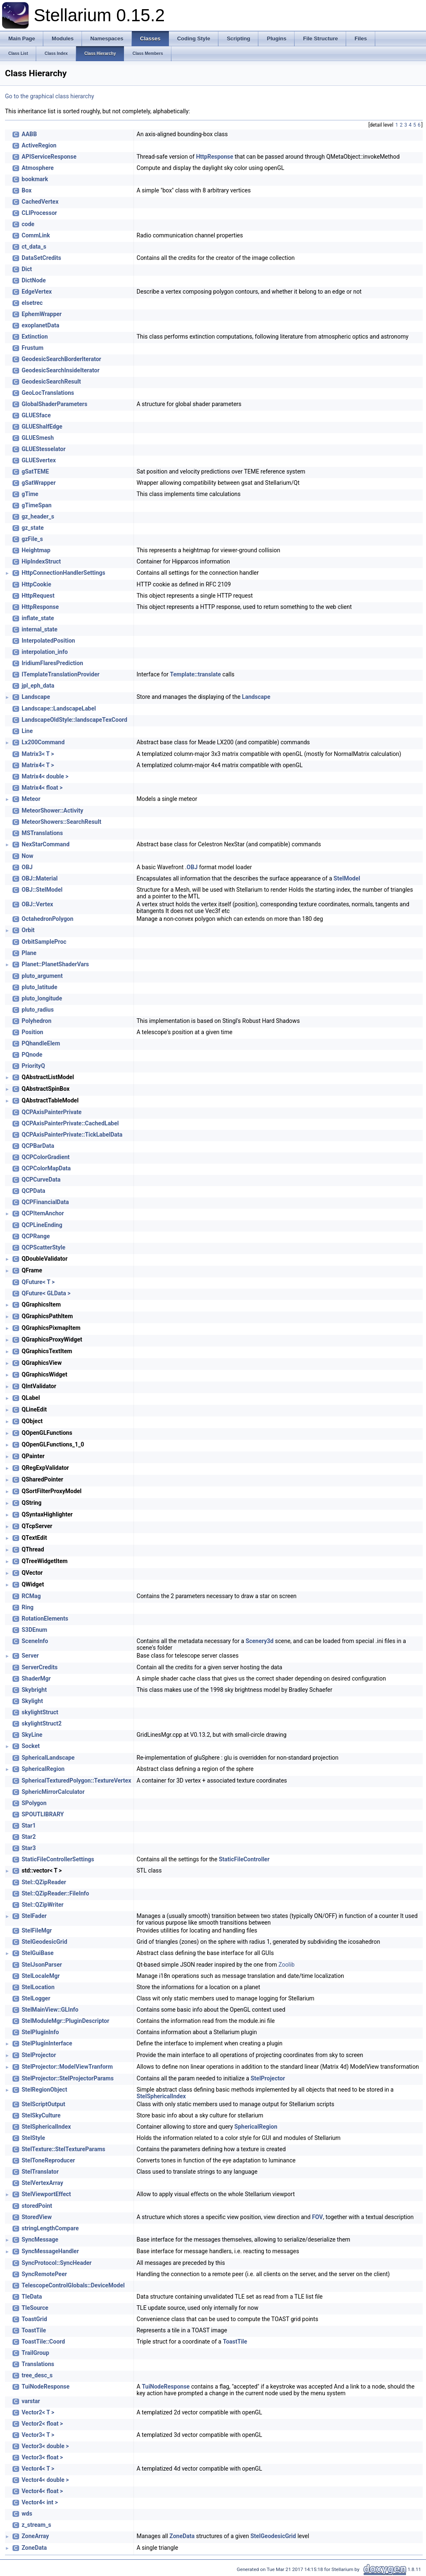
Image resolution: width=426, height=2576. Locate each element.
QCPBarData (38, 1145)
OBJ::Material (39, 878)
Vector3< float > (42, 2457)
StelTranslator (40, 2171)
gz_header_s (38, 516)
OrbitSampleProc (44, 941)
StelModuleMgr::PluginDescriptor (65, 2020)
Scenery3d (259, 1641)
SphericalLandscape (48, 1757)
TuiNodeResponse (45, 2386)
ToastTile (34, 2330)
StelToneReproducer (48, 2160)
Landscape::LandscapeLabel (59, 708)
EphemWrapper (42, 314)
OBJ (27, 867)
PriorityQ (33, 1065)
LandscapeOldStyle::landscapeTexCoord (74, 719)
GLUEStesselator (44, 449)
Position (32, 1032)
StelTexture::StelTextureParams (63, 2149)
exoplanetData (40, 325)
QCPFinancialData (45, 1202)
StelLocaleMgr (41, 1976)
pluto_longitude (42, 998)
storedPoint (37, 2205)
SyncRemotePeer (44, 2274)
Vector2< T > (38, 2412)
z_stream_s (36, 2524)
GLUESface (36, 415)
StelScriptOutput (43, 2104)
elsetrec (32, 302)
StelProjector (39, 2055)
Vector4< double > (45, 2479)
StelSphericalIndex (161, 2096)
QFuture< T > (38, 1282)
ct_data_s (34, 246)
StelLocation (38, 1987)
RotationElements (45, 1618)
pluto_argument (42, 976)
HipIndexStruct (41, 561)
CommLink (36, 235)
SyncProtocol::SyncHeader (57, 2262)
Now (27, 856)
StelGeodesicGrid (44, 1941)
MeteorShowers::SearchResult (61, 821)
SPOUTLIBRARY (43, 1814)
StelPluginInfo (40, 2032)
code (28, 224)
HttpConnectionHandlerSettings (63, 572)
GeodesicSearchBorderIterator (61, 359)
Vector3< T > (38, 2434)
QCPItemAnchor (43, 1213)
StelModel (347, 878)
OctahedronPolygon (47, 918)
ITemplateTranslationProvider (60, 674)
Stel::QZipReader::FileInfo (55, 1893)
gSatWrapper (39, 482)
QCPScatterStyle (43, 1247)
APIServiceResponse (49, 156)
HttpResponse (214, 156)
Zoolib (286, 1964)
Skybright (34, 1689)
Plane (29, 953)
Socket (31, 1746)
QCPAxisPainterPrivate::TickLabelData (72, 1134)
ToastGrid (34, 2319)
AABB (29, 134)
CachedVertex (40, 201)
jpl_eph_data (38, 685)
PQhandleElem (41, 1043)
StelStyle (33, 2138)
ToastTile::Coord (43, 2341)
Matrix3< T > (38, 754)
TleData (32, 2296)
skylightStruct (40, 1712)
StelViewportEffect (46, 2194)
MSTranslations (42, 833)
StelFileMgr (37, 1930)
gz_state (33, 527)
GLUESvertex (39, 460)
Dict (27, 269)
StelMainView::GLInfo (50, 2009)
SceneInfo (35, 1641)
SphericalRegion (43, 1769)
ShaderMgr (36, 1678)
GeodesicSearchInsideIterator (60, 370)
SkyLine (32, 1734)
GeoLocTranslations (48, 392)
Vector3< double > (45, 2446)
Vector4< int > (40, 2502)
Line (27, 731)
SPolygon (34, 1803)
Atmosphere (38, 168)
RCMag (31, 1596)
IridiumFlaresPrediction (52, 663)
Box (27, 190)
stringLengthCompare (50, 2228)
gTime (30, 494)
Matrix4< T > (38, 765)
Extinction (35, 336)
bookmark (35, 179)
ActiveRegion (39, 145)
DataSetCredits (41, 257)
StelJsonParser (42, 1964)
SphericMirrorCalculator (53, 1791)
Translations (38, 2364)
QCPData (33, 1190)
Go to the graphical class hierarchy (49, 96)
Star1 (29, 1825)
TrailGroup (35, 2352)
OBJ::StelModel (42, 889)
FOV (317, 2217)
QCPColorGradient (45, 1157)
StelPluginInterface (47, 2043)
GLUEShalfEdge (42, 426)
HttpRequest (38, 595)
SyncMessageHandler (50, 2251)
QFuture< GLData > (46, 1293)
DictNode (34, 280)
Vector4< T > (38, 2468)
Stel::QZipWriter (43, 1904)
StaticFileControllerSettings (58, 1859)
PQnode (32, 1054)
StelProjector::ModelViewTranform (67, 2066)
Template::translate (195, 674)
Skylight (32, 1701)
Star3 (29, 1848)
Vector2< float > (42, 2423)
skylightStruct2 (42, 1723)
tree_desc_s (37, 2375)
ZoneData (181, 2536)
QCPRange (36, 1236)
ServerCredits (39, 1667)
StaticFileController (244, 1859)
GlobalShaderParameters (54, 404)
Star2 (29, 1836)
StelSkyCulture (41, 2115)
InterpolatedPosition (48, 640)
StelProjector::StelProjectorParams (68, 2078)
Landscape (36, 696)
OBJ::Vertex (37, 904)
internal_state (39, 629)
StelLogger (36, 1998)
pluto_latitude (39, 987)
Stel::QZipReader (44, 1882)
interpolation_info (45, 651)
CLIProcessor (39, 212)
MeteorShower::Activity (52, 810)
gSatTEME (35, 471)
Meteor (31, 798)
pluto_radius (38, 1009)
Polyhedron (37, 1020)
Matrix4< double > (45, 776)
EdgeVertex (37, 291)
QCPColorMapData (46, 1168)
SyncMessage (40, 2239)
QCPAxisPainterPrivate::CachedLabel (70, 1123)
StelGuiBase (38, 1953)
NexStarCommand (45, 844)
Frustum (32, 347)
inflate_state (38, 618)
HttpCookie (36, 584)
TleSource (35, 2307)
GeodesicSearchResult (51, 381)
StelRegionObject (44, 2089)
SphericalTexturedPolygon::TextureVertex (76, 1780)
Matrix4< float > (42, 787)
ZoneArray (35, 2536)
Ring (28, 1607)
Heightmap (36, 550)
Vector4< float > (42, 2491)
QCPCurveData (41, 1179)
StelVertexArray (42, 2183)
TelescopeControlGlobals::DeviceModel (73, 2285)
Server (30, 1655)
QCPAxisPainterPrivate (52, 1112)
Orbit (28, 930)
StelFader (34, 1916)
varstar (31, 2401)
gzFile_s (32, 539)
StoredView (37, 2217)
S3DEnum (34, 1629)
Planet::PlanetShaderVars (55, 964)
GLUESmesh (38, 437)
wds (27, 2513)
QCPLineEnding (42, 1225)
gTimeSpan (37, 505)
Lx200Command (43, 742)
